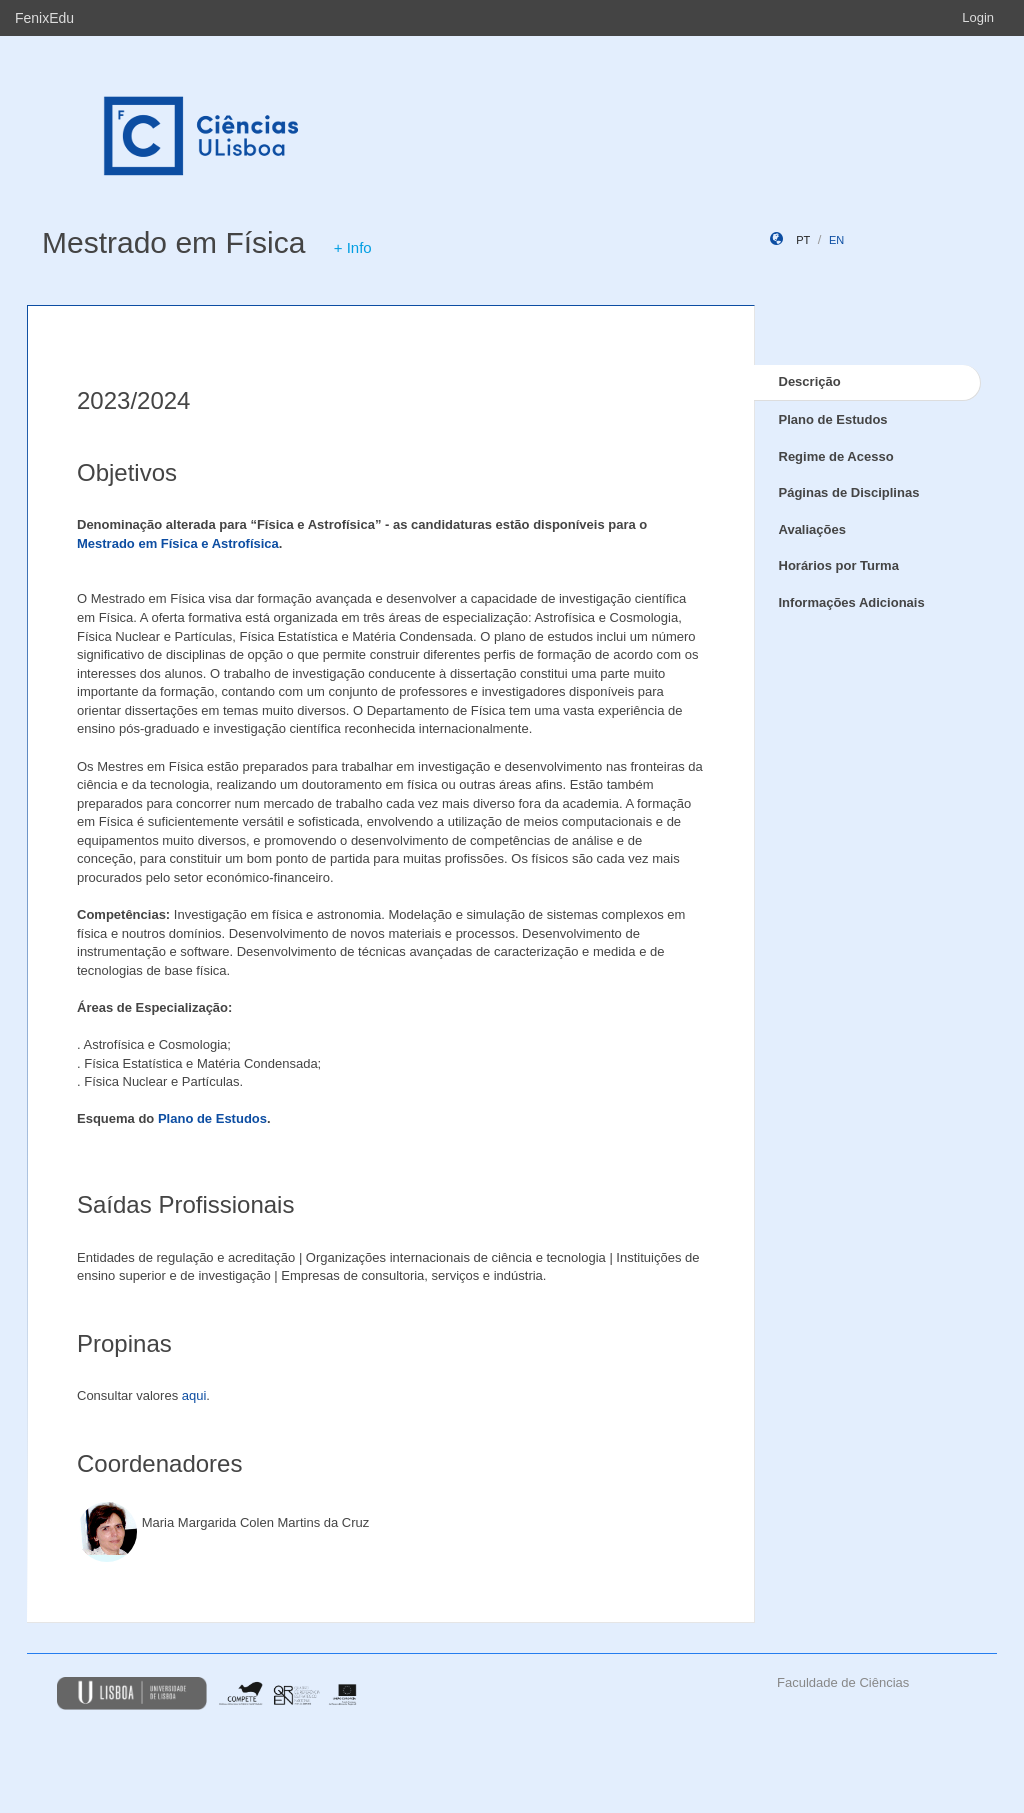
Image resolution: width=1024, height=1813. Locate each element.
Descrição (810, 381)
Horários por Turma (839, 565)
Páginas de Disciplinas (849, 492)
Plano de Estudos (212, 1118)
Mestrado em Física (173, 242)
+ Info (353, 247)
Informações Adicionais (852, 602)
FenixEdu (44, 18)
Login (978, 17)
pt (803, 240)
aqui (194, 1395)
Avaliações (812, 529)
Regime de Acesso (836, 456)
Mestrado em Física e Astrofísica (178, 543)
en (836, 240)
